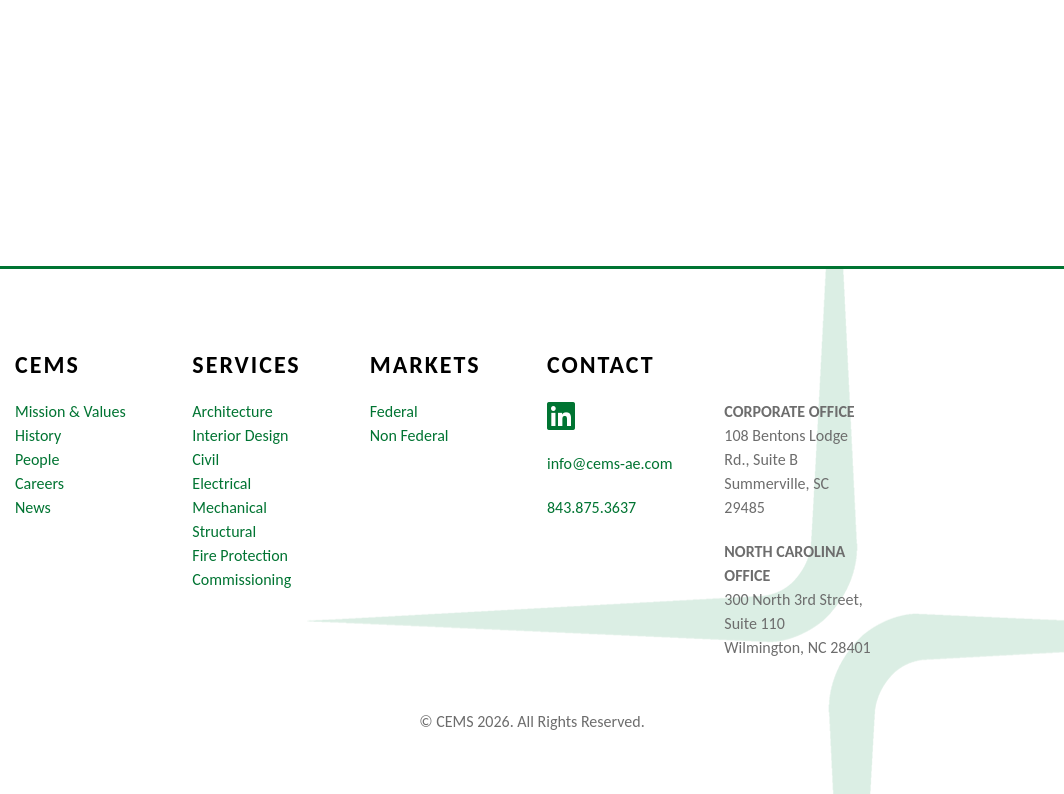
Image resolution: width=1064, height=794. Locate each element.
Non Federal (409, 435)
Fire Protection (240, 555)
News (911, 63)
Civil (205, 459)
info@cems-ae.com (609, 463)
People (37, 459)
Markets (582, 63)
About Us (450, 63)
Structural (224, 531)
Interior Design (240, 435)
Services (709, 63)
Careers (823, 63)
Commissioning (241, 579)
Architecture (232, 411)
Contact (1001, 63)
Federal (394, 411)
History (38, 435)
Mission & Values (70, 411)
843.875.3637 (591, 507)
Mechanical (229, 507)
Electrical (221, 483)
